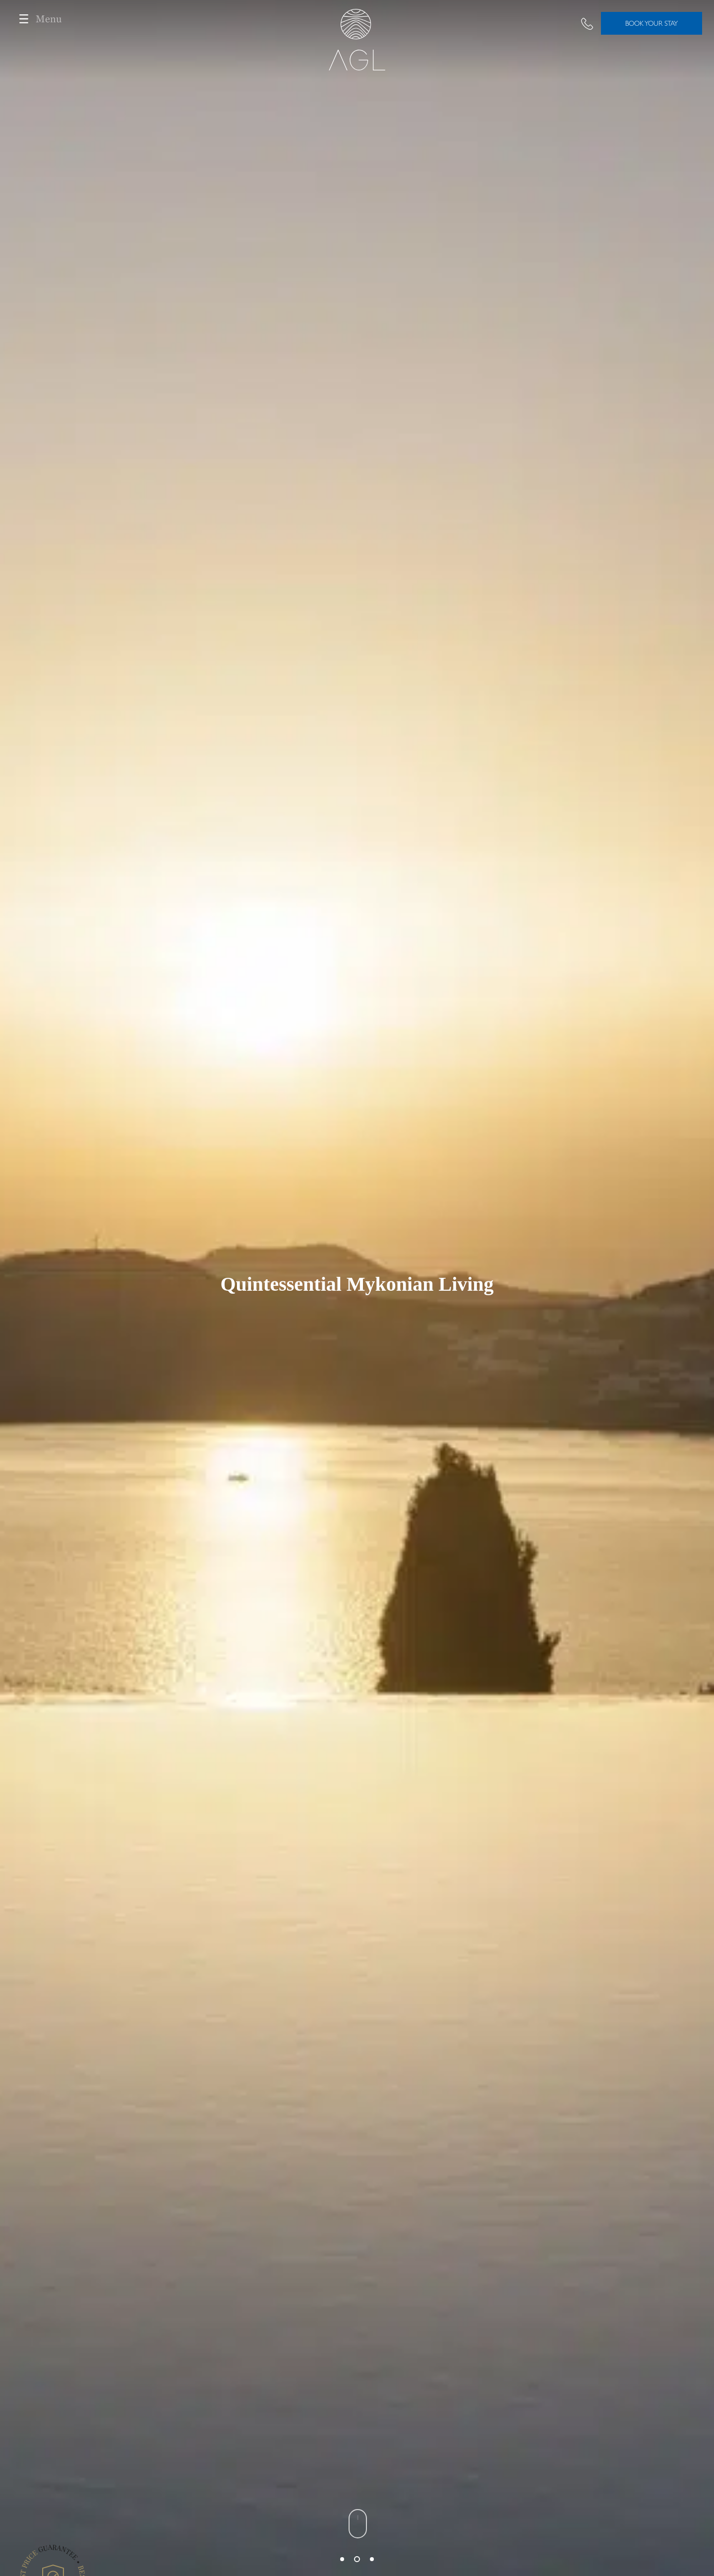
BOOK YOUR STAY (651, 23)
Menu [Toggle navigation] (37, 18)
